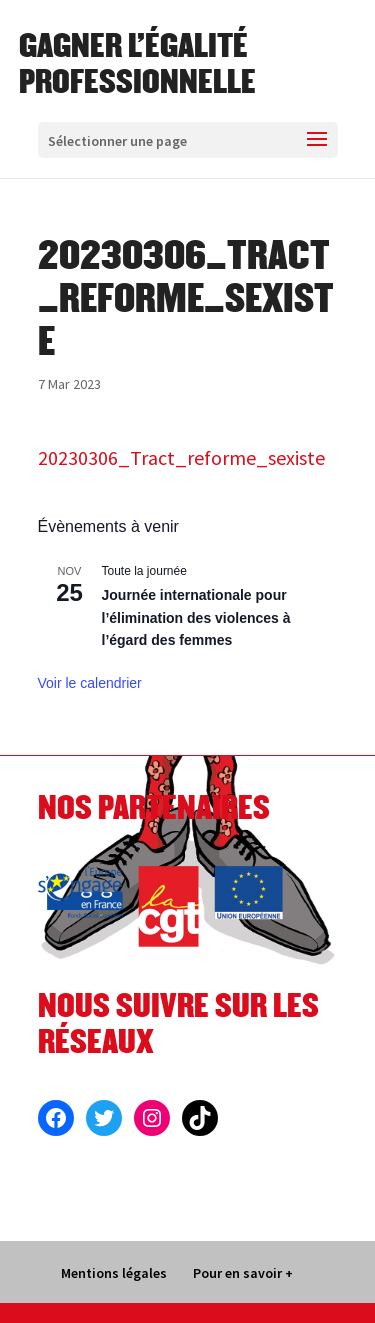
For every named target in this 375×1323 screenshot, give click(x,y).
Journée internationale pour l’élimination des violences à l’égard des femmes (196, 617)
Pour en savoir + (243, 1273)
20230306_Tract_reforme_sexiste (181, 457)
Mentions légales (114, 1273)
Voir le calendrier (90, 683)
